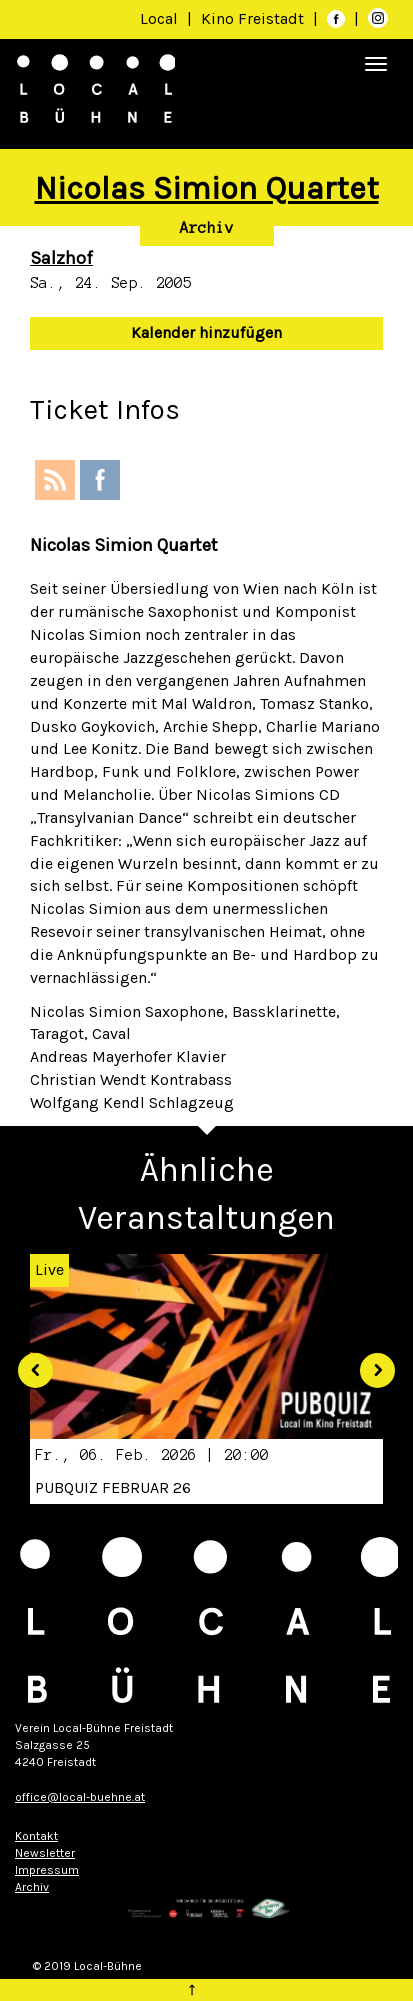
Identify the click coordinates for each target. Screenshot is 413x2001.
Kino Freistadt (254, 18)
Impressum (47, 1870)
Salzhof (61, 258)
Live (49, 1269)
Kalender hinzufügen (206, 332)
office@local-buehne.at (80, 1797)
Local (159, 18)
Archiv (207, 228)
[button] (28, 1363)
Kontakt (36, 1836)
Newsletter (45, 1853)
